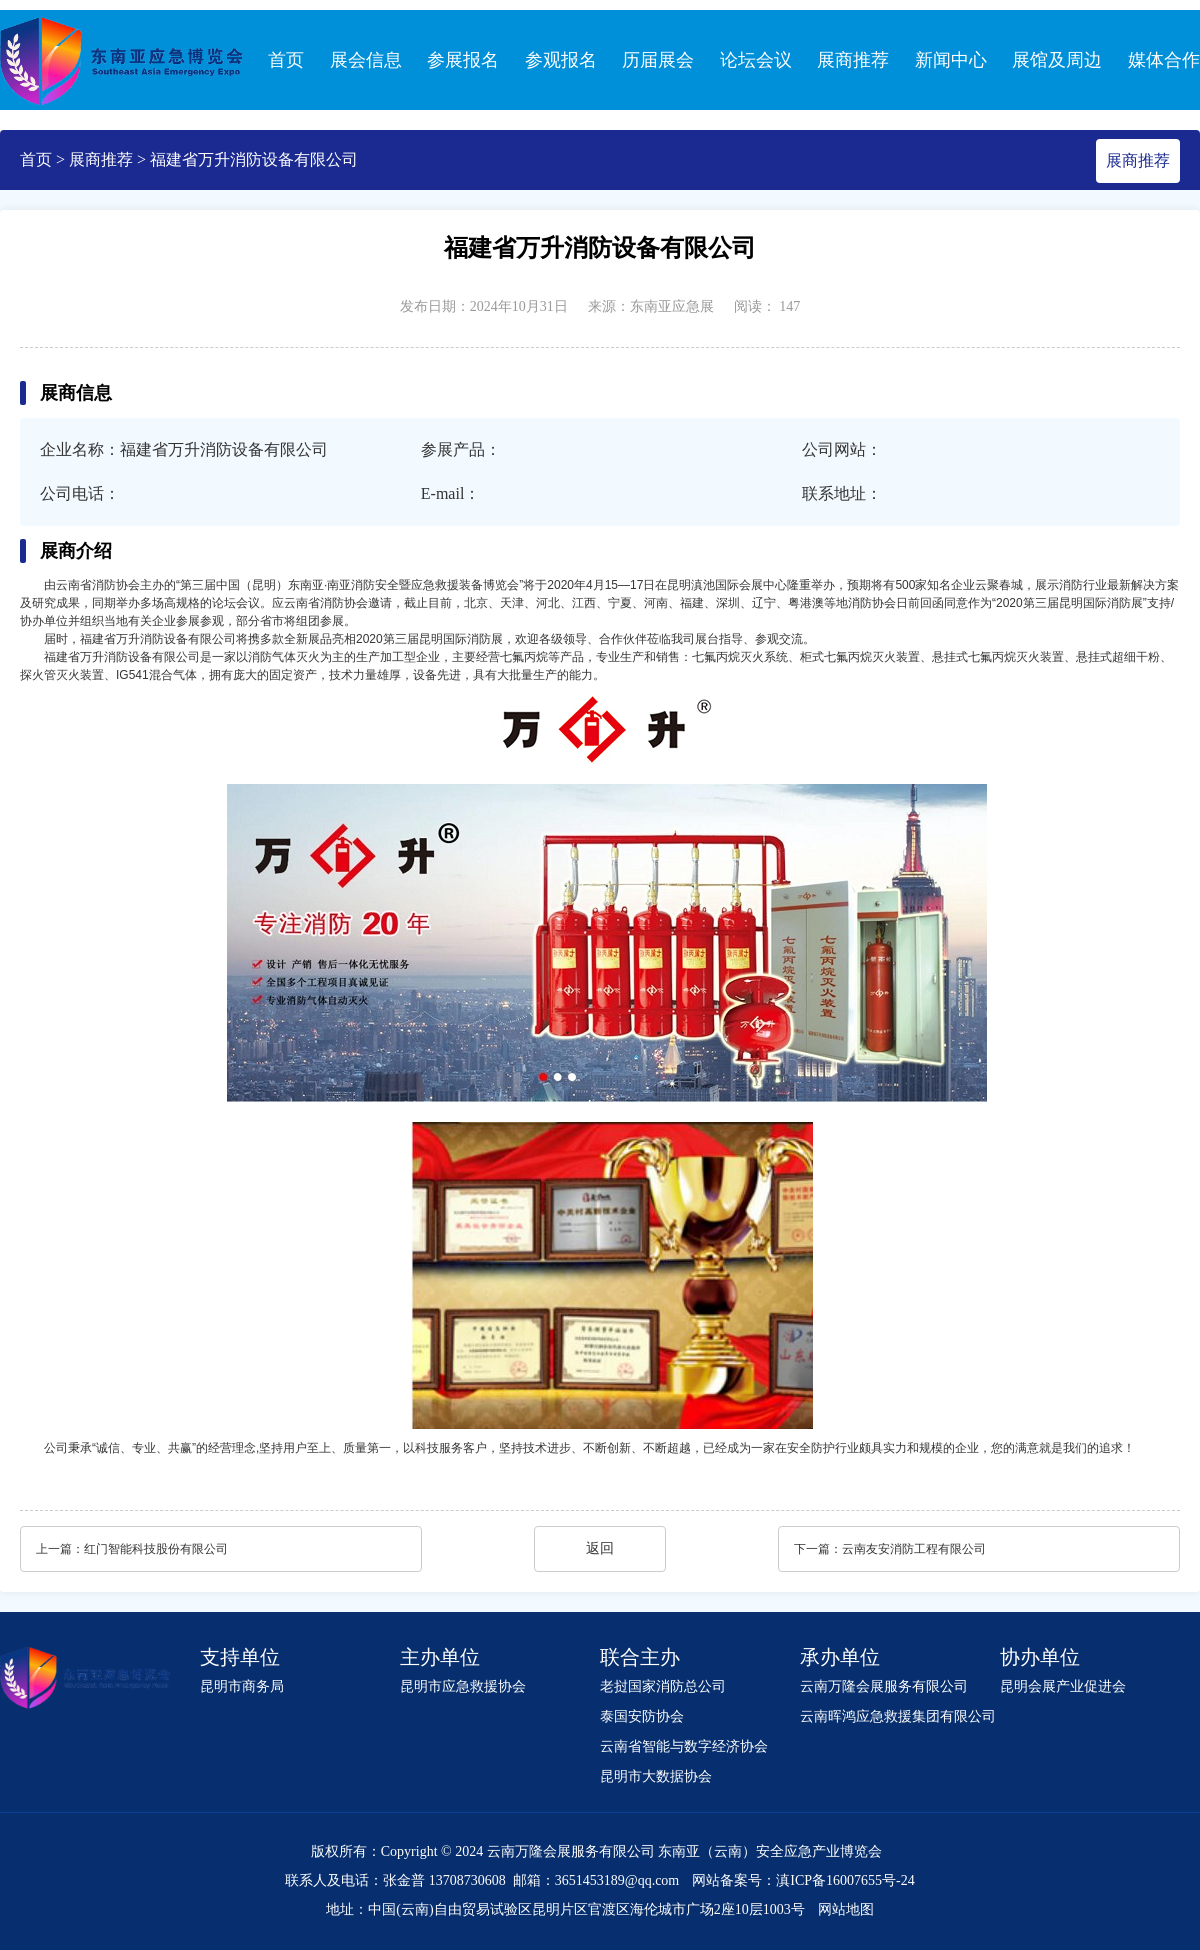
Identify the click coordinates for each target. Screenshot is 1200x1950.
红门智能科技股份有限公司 (156, 1549)
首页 (286, 60)
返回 (600, 1548)
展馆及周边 (1057, 60)
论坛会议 (756, 60)
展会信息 (366, 60)
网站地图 (846, 1909)
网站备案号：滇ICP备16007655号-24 (803, 1880)
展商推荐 (853, 60)
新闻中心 (951, 60)
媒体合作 (1164, 60)
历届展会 (658, 60)
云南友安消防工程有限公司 (914, 1549)
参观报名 (561, 60)
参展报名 (463, 60)
